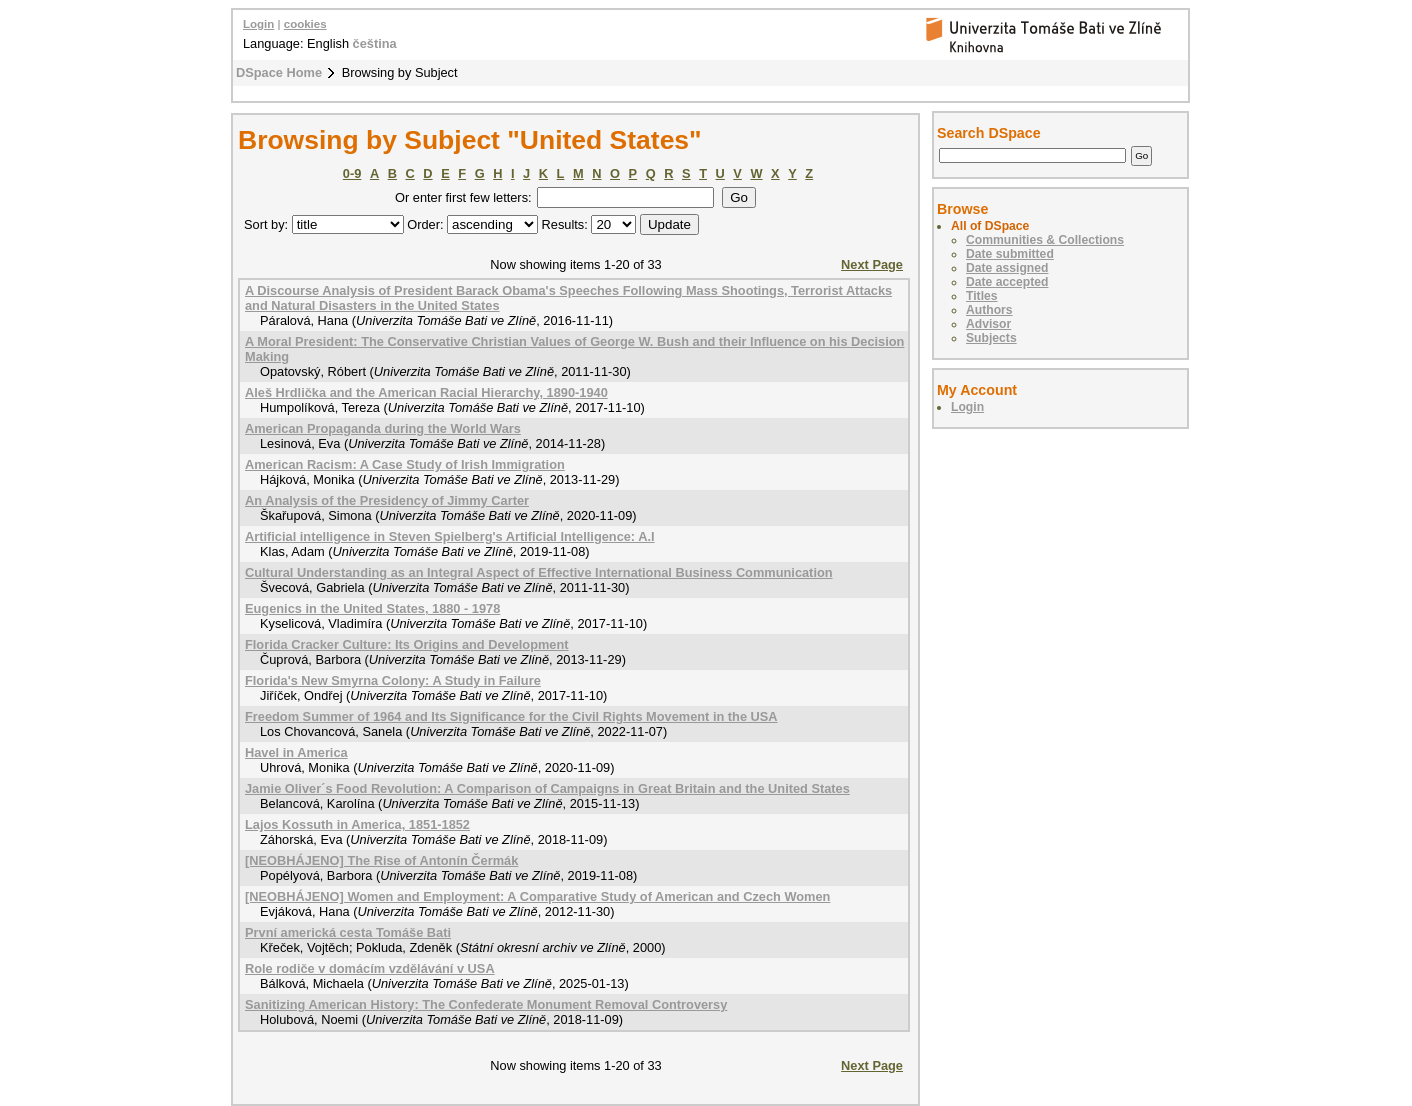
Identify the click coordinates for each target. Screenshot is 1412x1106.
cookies (305, 24)
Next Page (872, 264)
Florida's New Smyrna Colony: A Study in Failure (393, 680)
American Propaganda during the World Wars (383, 428)
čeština (375, 43)
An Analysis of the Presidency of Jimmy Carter (387, 500)
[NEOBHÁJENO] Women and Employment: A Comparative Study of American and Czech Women (537, 896)
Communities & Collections (1045, 240)
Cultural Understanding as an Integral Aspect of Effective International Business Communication (539, 572)
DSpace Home (279, 72)
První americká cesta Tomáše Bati (348, 932)
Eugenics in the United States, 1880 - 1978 (372, 608)
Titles (982, 296)
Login (258, 24)
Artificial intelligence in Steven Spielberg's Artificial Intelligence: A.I (450, 536)
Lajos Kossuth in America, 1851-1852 (357, 824)
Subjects (991, 338)
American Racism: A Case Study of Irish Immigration (405, 464)
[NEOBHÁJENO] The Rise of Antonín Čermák (381, 860)
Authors (989, 310)
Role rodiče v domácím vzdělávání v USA (370, 968)
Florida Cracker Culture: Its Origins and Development (407, 644)
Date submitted (1010, 254)
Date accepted (1007, 282)
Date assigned (1007, 268)
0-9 (352, 173)
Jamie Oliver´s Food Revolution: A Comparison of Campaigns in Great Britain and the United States (547, 788)
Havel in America (296, 752)
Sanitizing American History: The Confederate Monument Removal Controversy (486, 1004)
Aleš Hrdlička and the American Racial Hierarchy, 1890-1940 (426, 392)
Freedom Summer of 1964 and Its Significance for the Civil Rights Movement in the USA (511, 716)
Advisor (988, 324)
